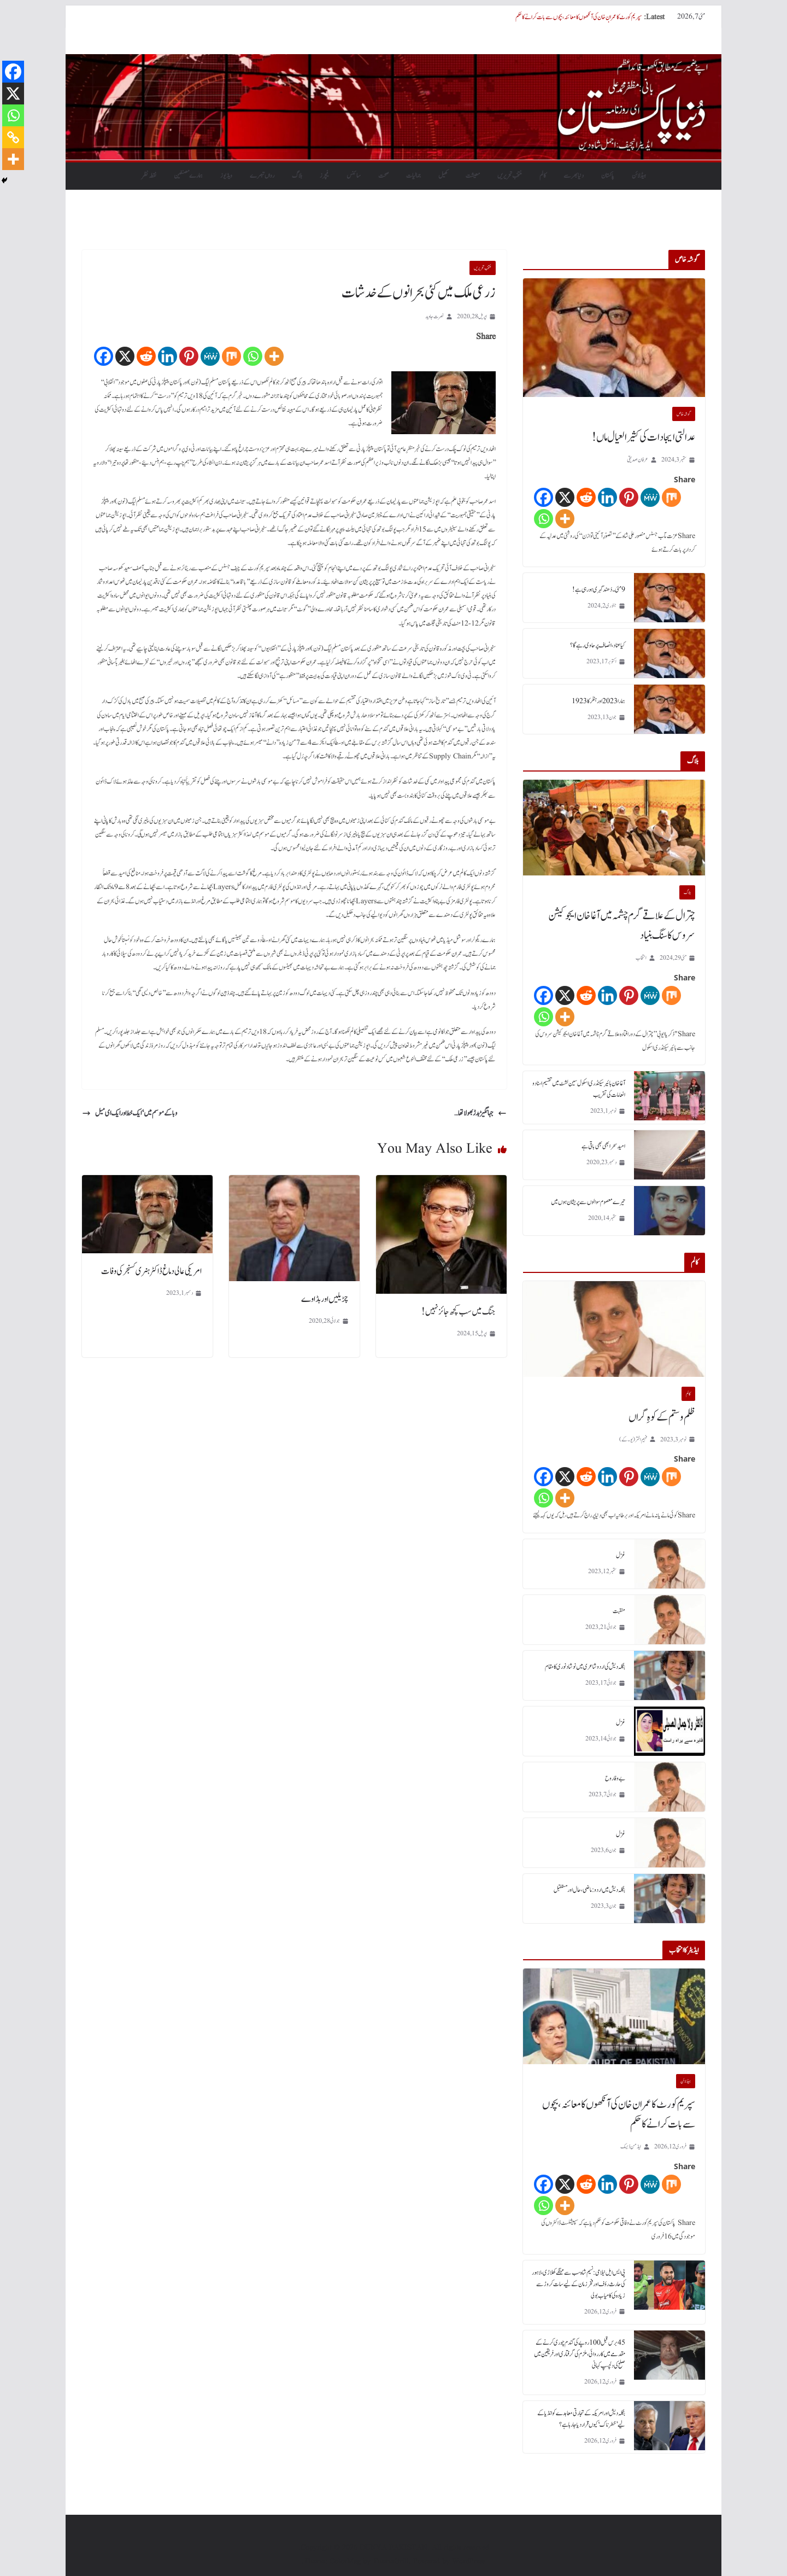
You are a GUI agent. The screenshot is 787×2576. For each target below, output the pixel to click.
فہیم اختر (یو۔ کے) (633, 1439)
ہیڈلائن (639, 175)
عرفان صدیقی (637, 459)
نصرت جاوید (434, 316)
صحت (383, 175)
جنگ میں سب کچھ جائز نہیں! (458, 1311)
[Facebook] (103, 356)
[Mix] (231, 356)
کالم (542, 175)
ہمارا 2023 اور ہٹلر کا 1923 (598, 701)
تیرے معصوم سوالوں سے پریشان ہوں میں (588, 1201)
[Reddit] (146, 356)
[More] (274, 356)
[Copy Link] (13, 137)
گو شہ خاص (684, 414)
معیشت (473, 175)
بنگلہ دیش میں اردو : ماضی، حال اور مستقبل (589, 1889)
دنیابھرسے (573, 175)
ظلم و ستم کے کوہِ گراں (662, 1417)
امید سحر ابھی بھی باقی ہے (603, 1146)
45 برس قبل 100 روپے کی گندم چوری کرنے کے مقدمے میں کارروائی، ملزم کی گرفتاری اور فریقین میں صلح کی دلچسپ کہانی (579, 2354)
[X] (124, 356)
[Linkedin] (167, 356)
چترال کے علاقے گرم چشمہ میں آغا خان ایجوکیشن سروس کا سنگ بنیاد (621, 926)
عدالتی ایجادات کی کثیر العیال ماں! (643, 437)
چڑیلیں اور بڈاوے (325, 1299)
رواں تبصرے (262, 175)
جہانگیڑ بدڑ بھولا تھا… (480, 1113)
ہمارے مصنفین (188, 175)
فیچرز (324, 175)
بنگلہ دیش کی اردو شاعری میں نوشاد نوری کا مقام (585, 1666)
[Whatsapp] (252, 356)
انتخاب (641, 957)
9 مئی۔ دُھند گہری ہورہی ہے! (598, 589)
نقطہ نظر (149, 175)
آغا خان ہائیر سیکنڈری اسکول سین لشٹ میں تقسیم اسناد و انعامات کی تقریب (578, 1089)
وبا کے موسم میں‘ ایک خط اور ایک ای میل (129, 1113)
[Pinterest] (188, 356)
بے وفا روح (615, 1778)
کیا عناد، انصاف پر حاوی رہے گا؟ (597, 645)
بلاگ (297, 175)
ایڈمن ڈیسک (630, 2146)
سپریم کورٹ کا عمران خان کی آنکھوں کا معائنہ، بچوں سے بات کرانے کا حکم (578, 16)
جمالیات (413, 175)
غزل (620, 1555)
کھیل (443, 175)
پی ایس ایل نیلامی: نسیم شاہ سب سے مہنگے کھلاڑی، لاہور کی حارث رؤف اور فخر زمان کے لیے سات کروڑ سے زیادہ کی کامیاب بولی (578, 2284)
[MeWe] (210, 356)
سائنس (353, 175)
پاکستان (607, 175)
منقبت (619, 1610)
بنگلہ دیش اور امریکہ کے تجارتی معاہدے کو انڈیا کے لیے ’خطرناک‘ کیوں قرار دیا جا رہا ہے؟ (581, 2419)
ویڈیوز (226, 175)
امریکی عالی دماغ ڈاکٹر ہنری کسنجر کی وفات (151, 1271)
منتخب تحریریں (509, 175)
